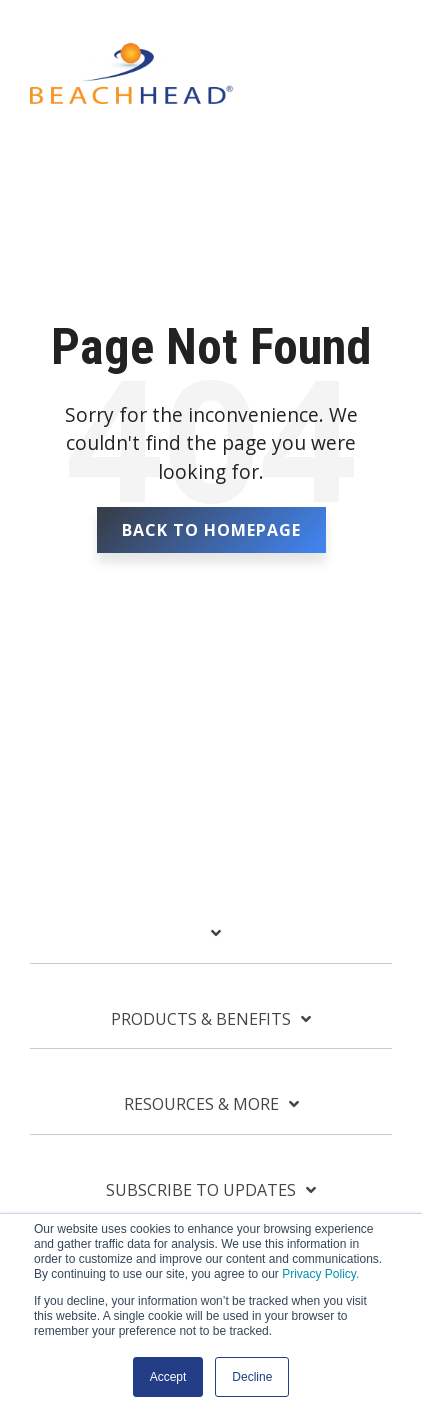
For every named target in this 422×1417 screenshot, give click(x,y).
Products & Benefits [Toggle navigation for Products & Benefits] (201, 1019)
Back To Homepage (211, 530)
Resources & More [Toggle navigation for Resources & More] (201, 1104)
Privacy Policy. (320, 1274)
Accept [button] (168, 1377)
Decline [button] (252, 1377)
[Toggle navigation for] (211, 942)
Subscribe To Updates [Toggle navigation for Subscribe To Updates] (201, 1190)
